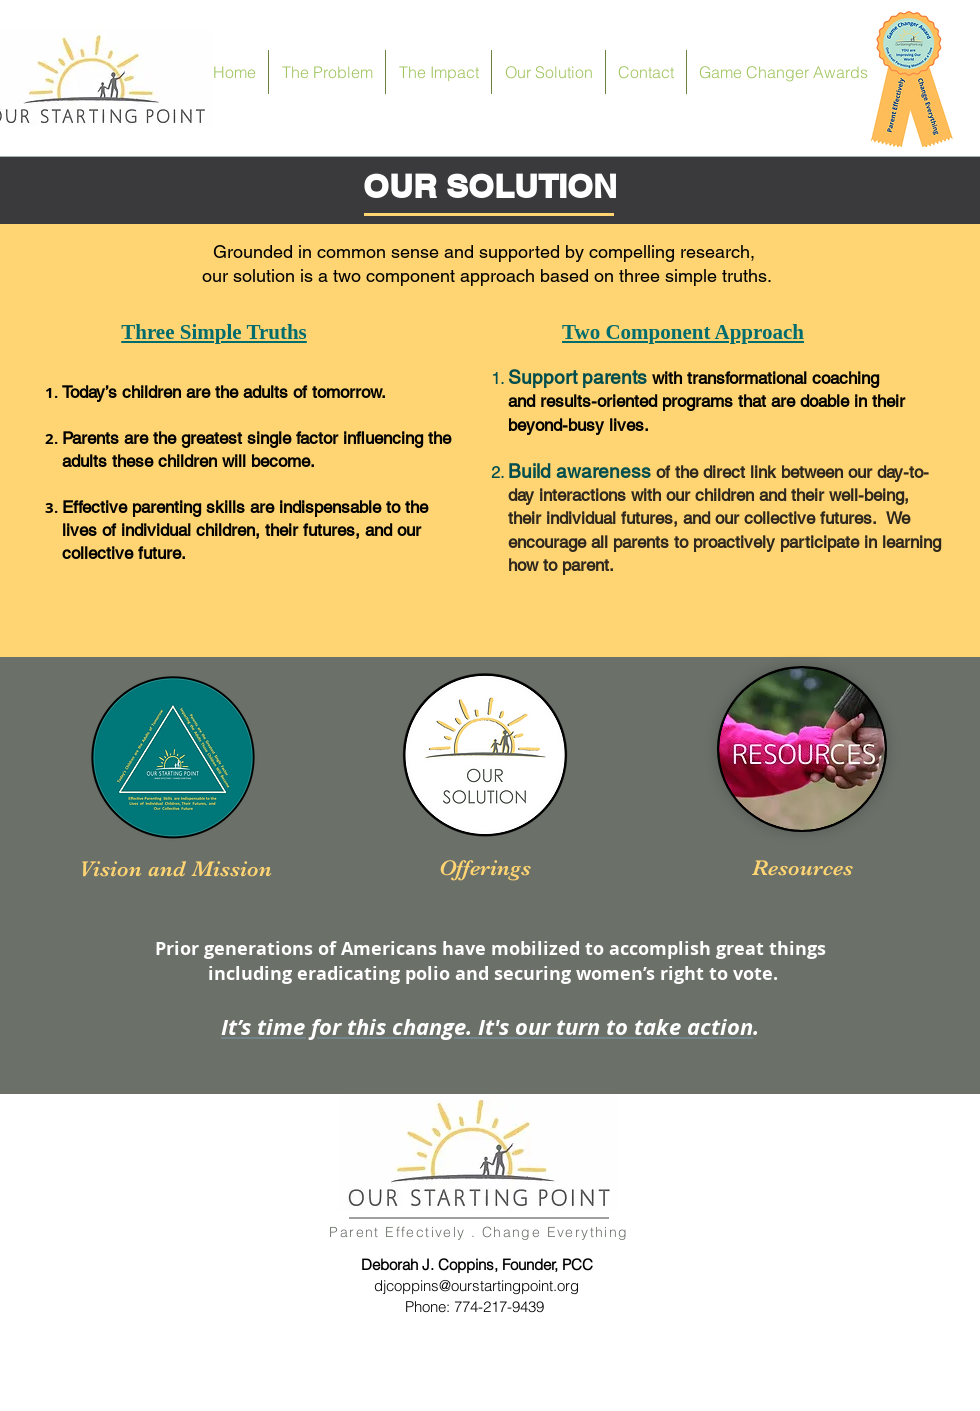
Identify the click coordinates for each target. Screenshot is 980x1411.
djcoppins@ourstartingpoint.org (476, 1285)
